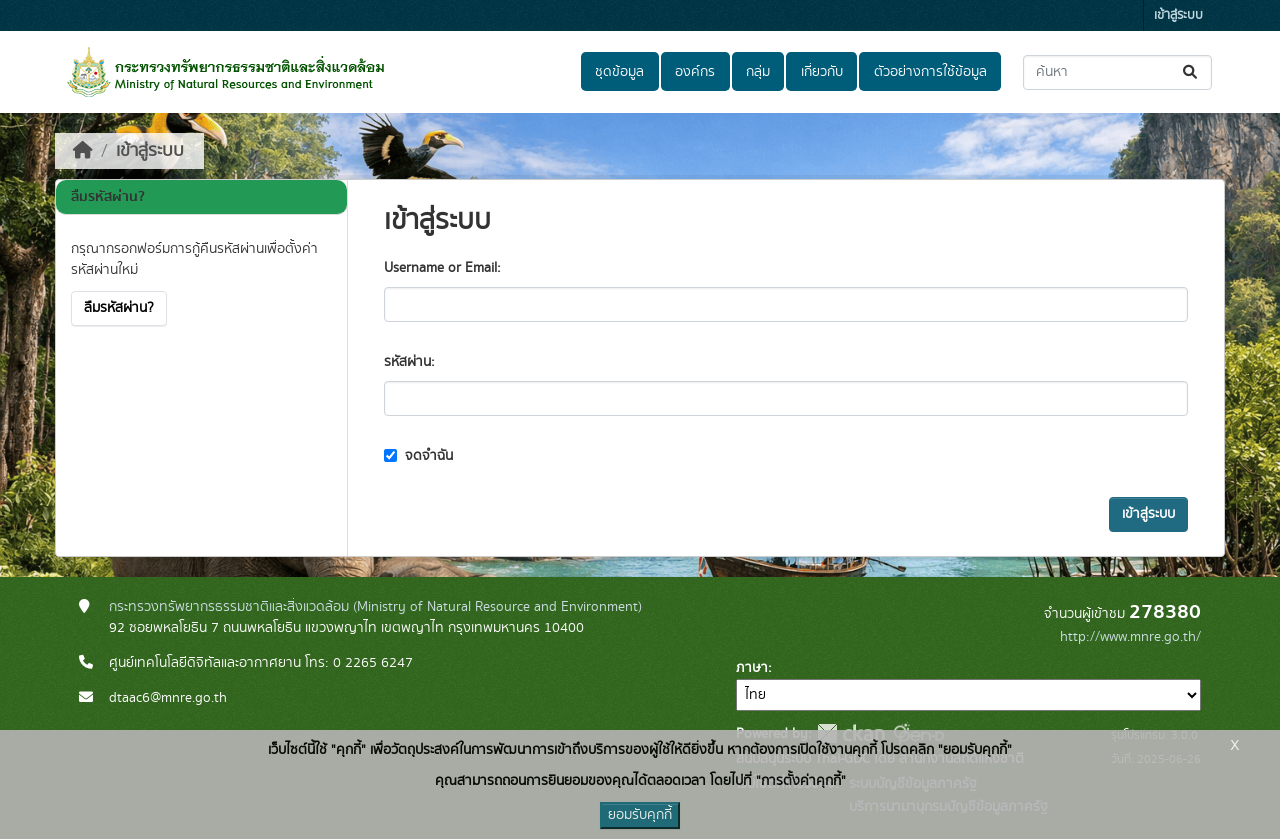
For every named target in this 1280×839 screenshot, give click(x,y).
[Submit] (1191, 72)
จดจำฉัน (418, 456)
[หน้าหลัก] (83, 151)
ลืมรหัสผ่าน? (119, 308)
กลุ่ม (758, 72)
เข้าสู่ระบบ (1178, 15)
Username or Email (440, 268)
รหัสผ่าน (407, 362)
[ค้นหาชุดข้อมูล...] (1117, 72)
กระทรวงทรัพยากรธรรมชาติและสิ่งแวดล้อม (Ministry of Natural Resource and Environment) (375, 607)
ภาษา (752, 668)
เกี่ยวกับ (822, 72)
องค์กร (695, 72)
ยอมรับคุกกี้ (640, 815)
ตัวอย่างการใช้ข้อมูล (930, 72)
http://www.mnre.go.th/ (1130, 637)
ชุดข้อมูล (619, 72)
